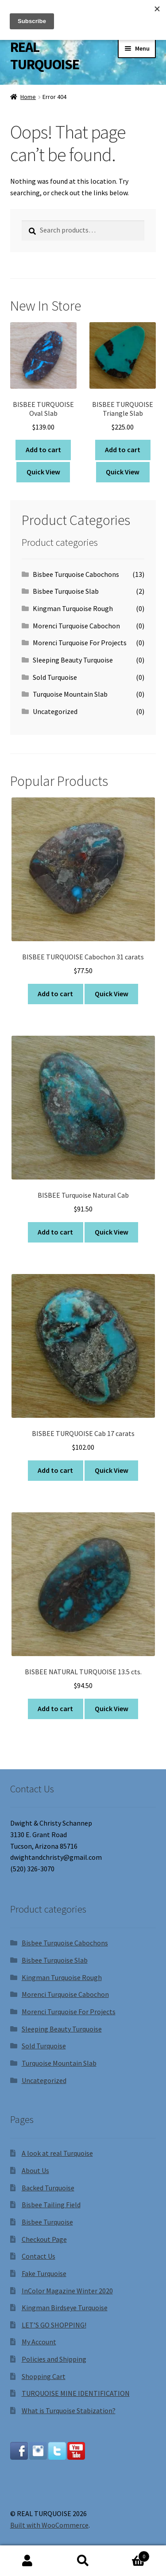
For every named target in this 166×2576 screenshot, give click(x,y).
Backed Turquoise (48, 2187)
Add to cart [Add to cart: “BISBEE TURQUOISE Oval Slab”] (43, 449)
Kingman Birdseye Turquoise (65, 2307)
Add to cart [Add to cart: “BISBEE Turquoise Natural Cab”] (55, 1231)
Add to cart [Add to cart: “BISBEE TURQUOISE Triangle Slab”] (122, 449)
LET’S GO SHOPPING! (54, 2324)
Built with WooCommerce (49, 2525)
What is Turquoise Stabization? (69, 2410)
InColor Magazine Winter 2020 (67, 2290)
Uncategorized (55, 711)
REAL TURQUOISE (44, 55)
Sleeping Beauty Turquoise (73, 659)
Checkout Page (44, 2239)
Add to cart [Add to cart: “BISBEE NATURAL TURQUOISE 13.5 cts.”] (55, 1708)
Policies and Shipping (54, 2359)
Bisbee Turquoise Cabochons (76, 574)
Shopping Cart (44, 2376)
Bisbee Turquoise (47, 2221)
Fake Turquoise (44, 2273)
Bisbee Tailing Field (51, 2204)
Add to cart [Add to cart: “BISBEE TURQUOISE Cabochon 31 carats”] (55, 993)
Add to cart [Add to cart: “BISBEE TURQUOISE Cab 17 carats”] (55, 1470)
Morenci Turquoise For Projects (80, 642)
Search (83, 2561)
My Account (39, 2341)
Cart (130, 2554)
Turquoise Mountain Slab (70, 694)
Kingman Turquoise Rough (73, 608)
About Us (35, 2170)
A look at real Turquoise (57, 2153)
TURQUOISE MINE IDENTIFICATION (76, 2393)
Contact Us (38, 2256)
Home (28, 97)
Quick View (43, 471)
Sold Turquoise (55, 677)
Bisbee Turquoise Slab (66, 591)
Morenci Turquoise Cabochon (76, 625)
